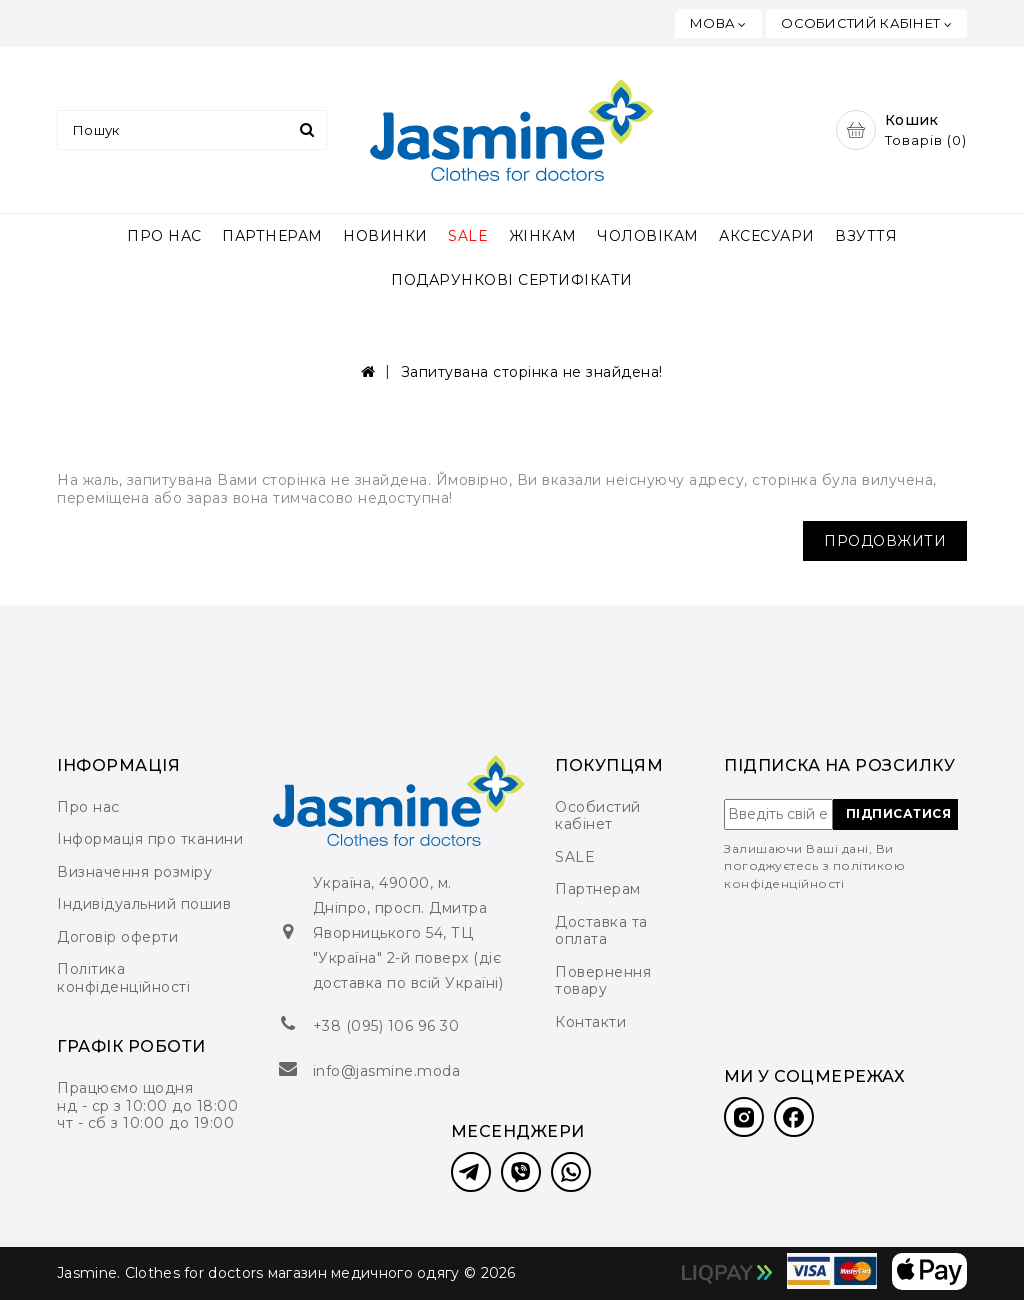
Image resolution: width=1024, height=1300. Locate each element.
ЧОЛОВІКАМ (648, 236)
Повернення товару (603, 981)
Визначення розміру (134, 872)
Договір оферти (117, 937)
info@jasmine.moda (387, 1071)
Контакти (590, 1022)
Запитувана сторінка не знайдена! (532, 372)
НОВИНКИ (385, 236)
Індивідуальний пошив (144, 904)
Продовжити (885, 541)
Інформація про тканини (150, 839)
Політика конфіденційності (123, 978)
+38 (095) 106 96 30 (386, 1026)
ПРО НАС (164, 236)
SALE (468, 236)
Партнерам (598, 889)
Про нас (88, 807)
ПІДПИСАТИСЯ (899, 813)
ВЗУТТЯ (866, 236)
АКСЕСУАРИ (767, 236)
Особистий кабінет (598, 816)
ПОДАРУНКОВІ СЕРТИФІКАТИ (512, 280)
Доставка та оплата (601, 931)
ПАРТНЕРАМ (272, 236)
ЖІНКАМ (543, 236)
